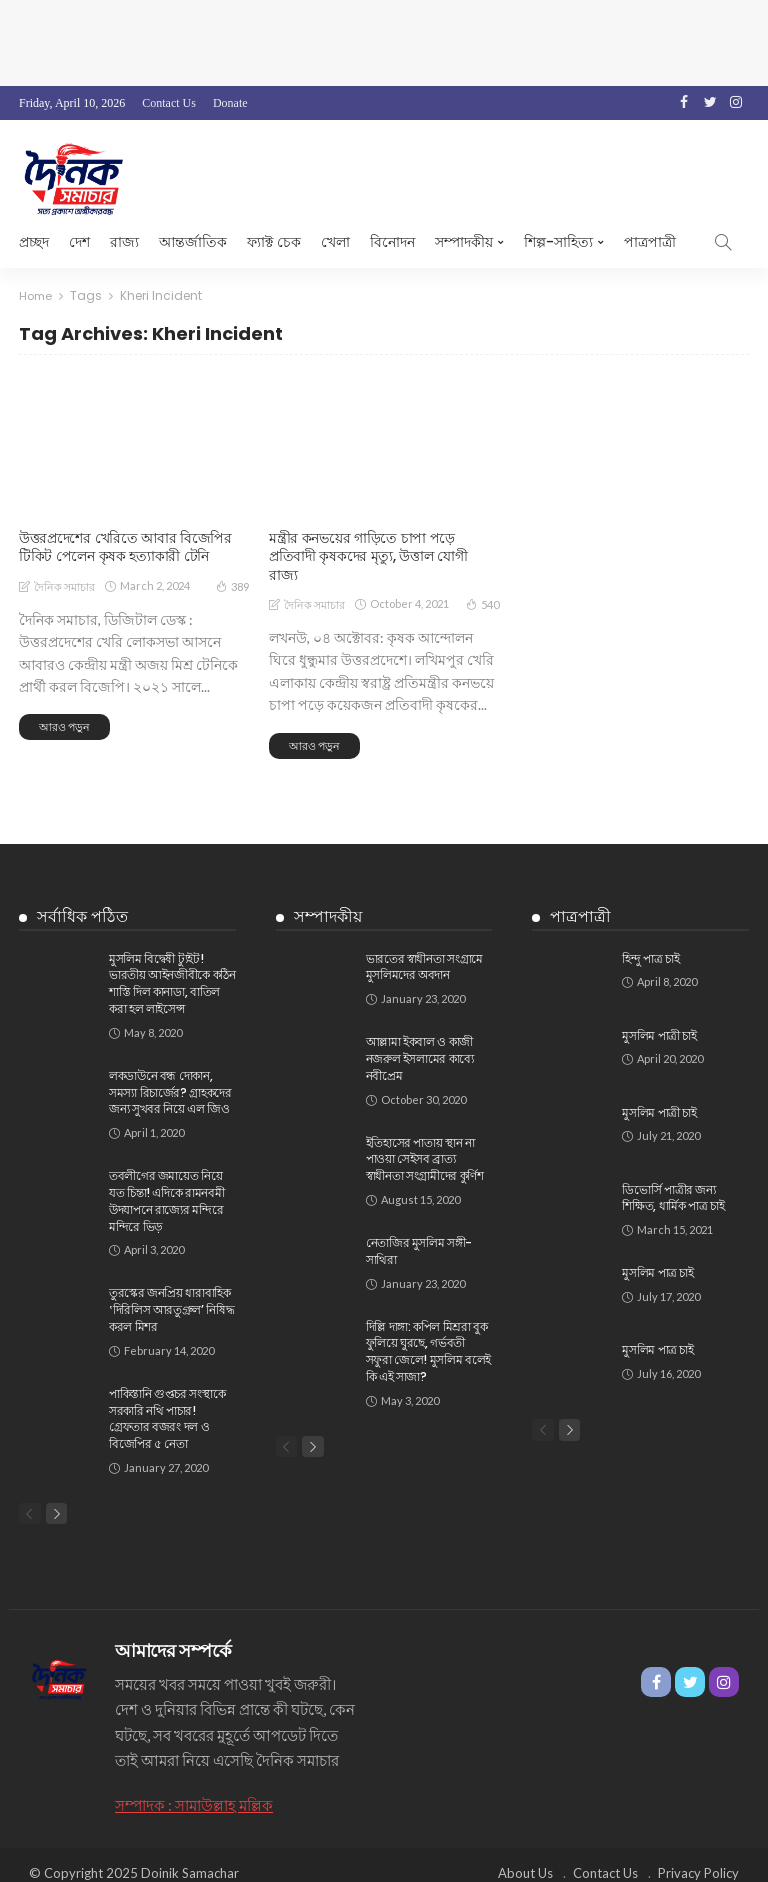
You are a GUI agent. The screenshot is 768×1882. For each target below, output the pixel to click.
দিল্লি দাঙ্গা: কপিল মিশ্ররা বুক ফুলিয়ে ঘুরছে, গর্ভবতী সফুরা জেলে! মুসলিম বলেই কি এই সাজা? (428, 1332)
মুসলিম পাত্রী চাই (659, 1016)
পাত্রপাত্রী (650, 242)
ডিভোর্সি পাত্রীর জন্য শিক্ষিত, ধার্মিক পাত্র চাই (673, 1179)
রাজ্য (124, 242)
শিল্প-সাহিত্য (558, 242)
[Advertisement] (384, 40)
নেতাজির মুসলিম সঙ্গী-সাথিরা (419, 1232)
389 (232, 585)
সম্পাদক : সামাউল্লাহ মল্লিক (194, 1789)
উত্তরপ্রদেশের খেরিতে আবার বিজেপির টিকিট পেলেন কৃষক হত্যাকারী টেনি (125, 547)
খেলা (335, 242)
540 (482, 585)
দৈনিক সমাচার (64, 586)
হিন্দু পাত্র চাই (650, 939)
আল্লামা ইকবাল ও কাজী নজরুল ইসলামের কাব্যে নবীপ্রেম (420, 1040)
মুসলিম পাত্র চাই (657, 1254)
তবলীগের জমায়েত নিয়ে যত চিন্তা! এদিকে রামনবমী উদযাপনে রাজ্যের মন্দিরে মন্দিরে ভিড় (166, 1182)
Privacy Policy (698, 1857)
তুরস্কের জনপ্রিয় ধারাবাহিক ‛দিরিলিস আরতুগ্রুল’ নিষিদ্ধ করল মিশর (171, 1291)
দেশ (79, 242)
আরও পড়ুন (64, 726)
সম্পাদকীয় (464, 242)
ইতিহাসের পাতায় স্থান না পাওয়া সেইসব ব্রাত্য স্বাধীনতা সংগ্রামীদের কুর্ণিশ (425, 1140)
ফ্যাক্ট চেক (274, 242)
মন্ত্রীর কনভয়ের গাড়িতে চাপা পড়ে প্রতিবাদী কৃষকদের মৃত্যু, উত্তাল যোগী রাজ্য (384, 547)
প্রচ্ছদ (34, 242)
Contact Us (169, 103)
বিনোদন (392, 242)
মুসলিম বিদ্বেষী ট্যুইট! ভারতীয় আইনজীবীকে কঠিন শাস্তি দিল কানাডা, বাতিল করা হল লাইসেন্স (172, 964)
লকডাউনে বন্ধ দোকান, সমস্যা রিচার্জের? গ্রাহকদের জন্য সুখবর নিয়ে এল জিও (170, 1073)
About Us (525, 1857)
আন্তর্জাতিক (193, 242)
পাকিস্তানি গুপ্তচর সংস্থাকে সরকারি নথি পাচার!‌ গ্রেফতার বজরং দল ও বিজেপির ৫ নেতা (167, 1399)
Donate (230, 103)
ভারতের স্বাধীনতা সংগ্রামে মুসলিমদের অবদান (424, 948)
